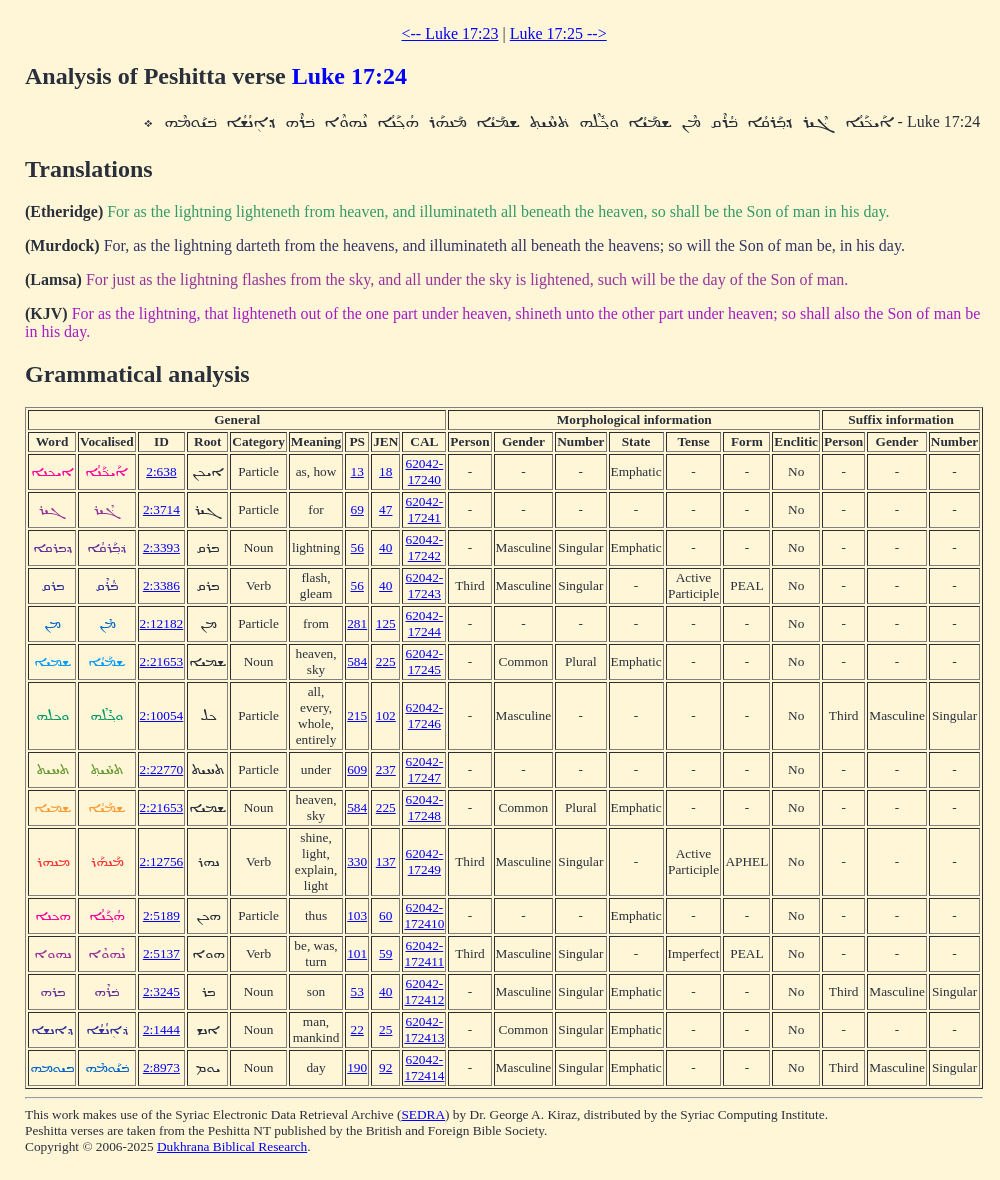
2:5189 (161, 915)
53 (357, 991)
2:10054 (162, 715)
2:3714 (161, 509)
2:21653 (162, 661)
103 (357, 915)
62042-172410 (424, 915)
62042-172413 (424, 1029)
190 (357, 1067)
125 (386, 623)
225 (386, 661)
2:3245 (161, 991)
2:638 (161, 471)
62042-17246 (424, 715)
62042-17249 (424, 861)
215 (357, 715)
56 (357, 547)
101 (357, 953)
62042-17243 (424, 585)
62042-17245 (424, 661)
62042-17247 (424, 769)
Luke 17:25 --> (558, 33)
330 (357, 861)
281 (357, 623)
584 (357, 661)
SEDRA (423, 1114)
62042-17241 (424, 509)
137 (386, 861)
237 (386, 769)
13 (357, 471)
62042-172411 (425, 953)
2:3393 (161, 547)
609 (357, 769)
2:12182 (162, 623)
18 (385, 471)
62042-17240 (424, 471)
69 (357, 509)
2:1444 (161, 1029)
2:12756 (162, 861)
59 (385, 953)
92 (385, 1067)
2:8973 (161, 1067)
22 (357, 1029)
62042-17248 (424, 807)
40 (385, 547)
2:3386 (161, 585)
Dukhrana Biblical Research (232, 1146)
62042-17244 (424, 623)
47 (385, 509)
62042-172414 (424, 1067)
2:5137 (161, 953)
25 (385, 1029)
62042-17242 (424, 547)
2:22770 (162, 769)
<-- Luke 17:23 (450, 33)
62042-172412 (424, 991)
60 (385, 915)
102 (386, 715)
